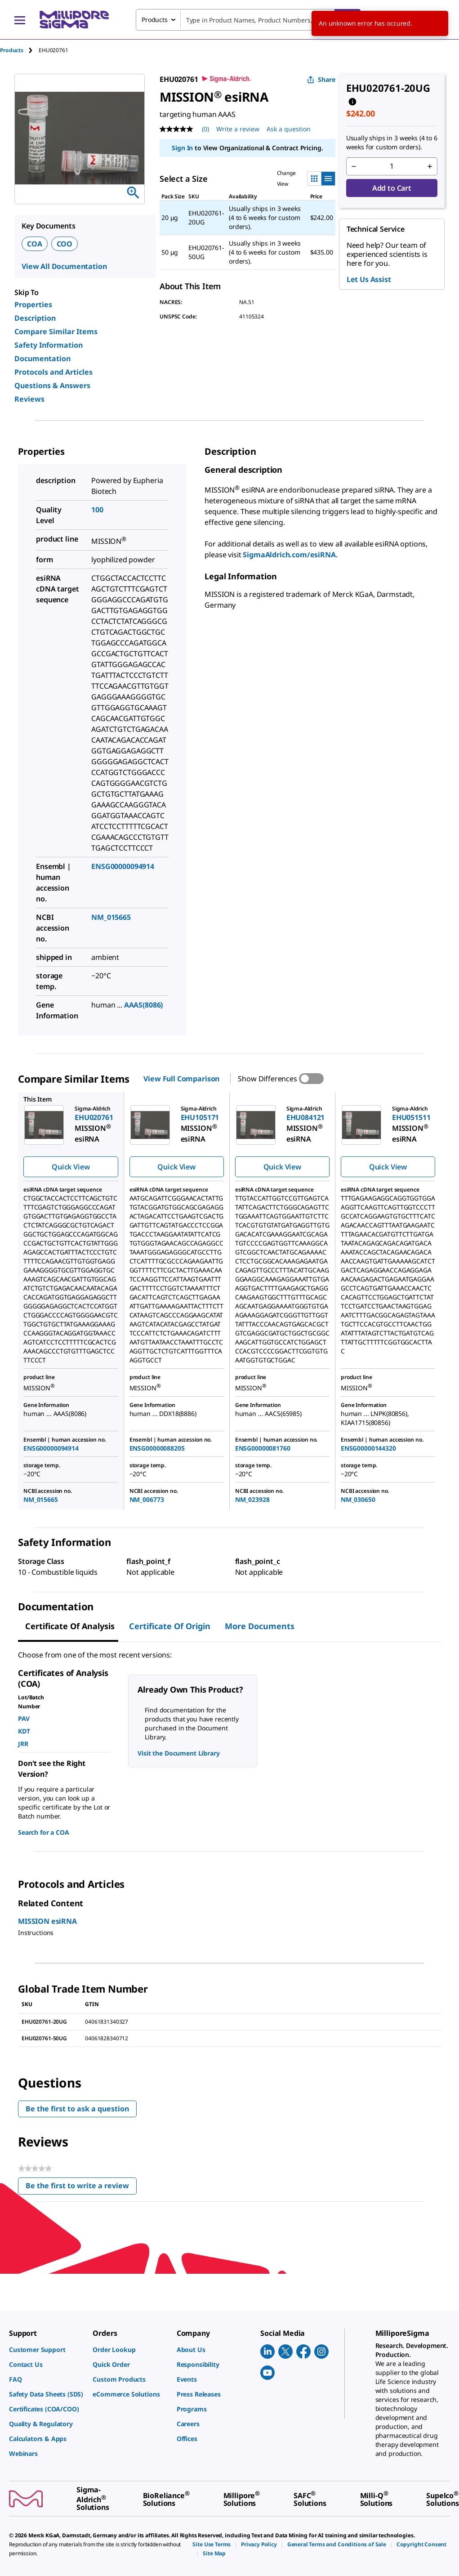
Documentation (42, 358)
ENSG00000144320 (368, 1448)
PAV (24, 1718)
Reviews (29, 399)
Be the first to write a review (81, 2188)
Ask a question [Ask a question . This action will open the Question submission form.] (289, 129)
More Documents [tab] (259, 1626)
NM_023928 (252, 1499)
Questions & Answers (52, 385)
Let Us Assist (369, 279)
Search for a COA (43, 1832)
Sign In (182, 147)
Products (11, 50)
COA (34, 244)
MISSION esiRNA (47, 1921)
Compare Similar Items (56, 331)
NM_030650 (358, 1499)
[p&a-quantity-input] (392, 166)
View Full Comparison (181, 1078)
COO (65, 244)
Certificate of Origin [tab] (169, 1626)
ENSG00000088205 (157, 1448)
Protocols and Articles (53, 372)
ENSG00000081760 (262, 1448)
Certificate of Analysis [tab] (70, 1626)
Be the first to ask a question (77, 2109)
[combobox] (248, 20)
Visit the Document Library (178, 1753)
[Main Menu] (19, 19)
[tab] (19, 50)
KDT (24, 1731)
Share (321, 79)
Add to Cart (391, 188)
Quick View (70, 1167)
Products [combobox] (155, 19)
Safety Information (48, 345)
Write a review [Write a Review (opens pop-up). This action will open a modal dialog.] (237, 129)
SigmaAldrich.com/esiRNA (289, 555)
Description (35, 318)
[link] (46, 2349)
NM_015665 (111, 917)
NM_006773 (146, 1499)
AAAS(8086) (143, 1005)
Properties (33, 304)
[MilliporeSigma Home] (74, 19)
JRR (23, 1743)
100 (97, 510)
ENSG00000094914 (122, 866)
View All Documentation (64, 266)
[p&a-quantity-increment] (430, 166)
